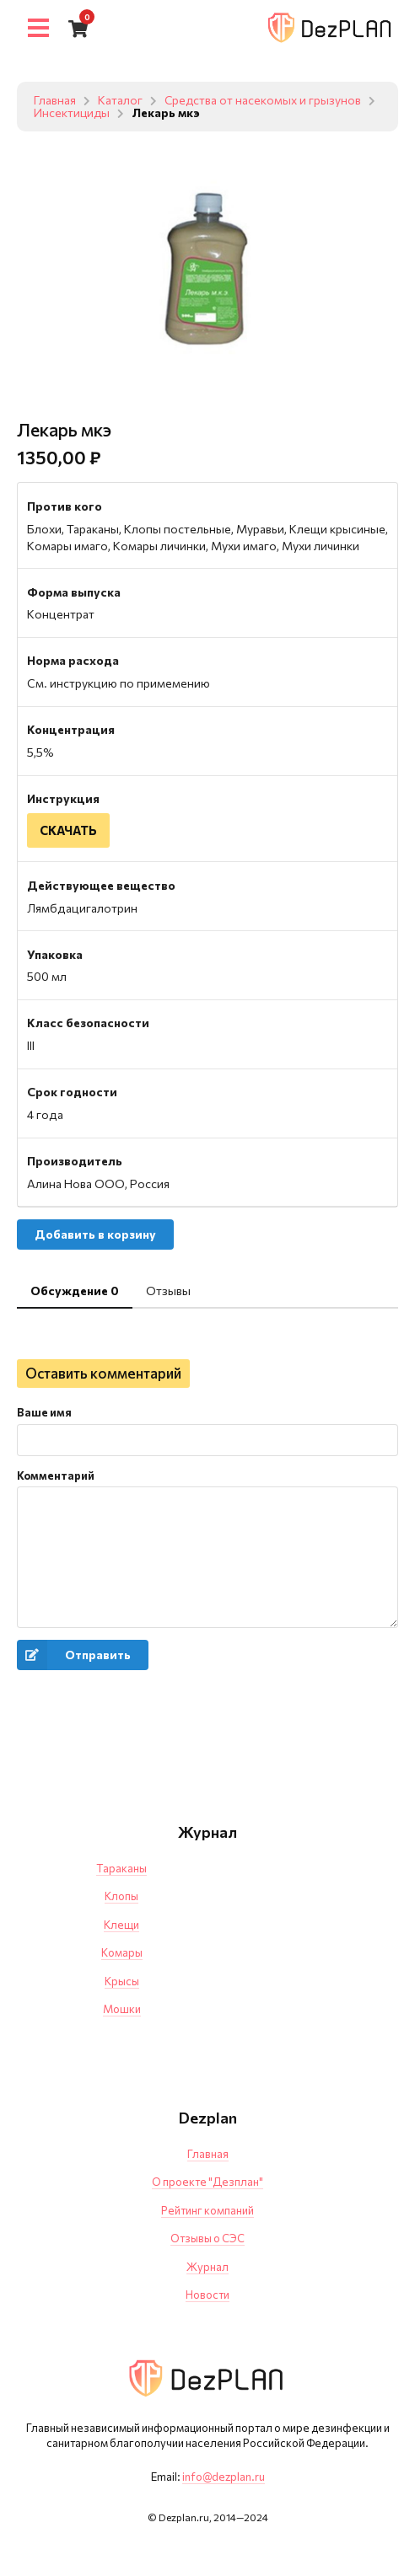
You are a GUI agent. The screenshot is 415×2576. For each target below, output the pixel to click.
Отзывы (168, 1291)
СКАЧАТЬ (69, 830)
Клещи (121, 1924)
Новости (207, 2295)
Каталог (120, 100)
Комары (122, 1953)
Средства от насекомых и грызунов (263, 100)
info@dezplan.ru (223, 2477)
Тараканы (121, 1869)
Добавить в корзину (95, 1235)
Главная (55, 100)
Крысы (122, 1981)
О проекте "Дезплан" (207, 2182)
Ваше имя (44, 1413)
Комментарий (55, 1476)
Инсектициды (92, 113)
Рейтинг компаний (207, 2211)
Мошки (122, 2009)
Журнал (207, 2267)
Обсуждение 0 (74, 1291)
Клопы (121, 1897)
